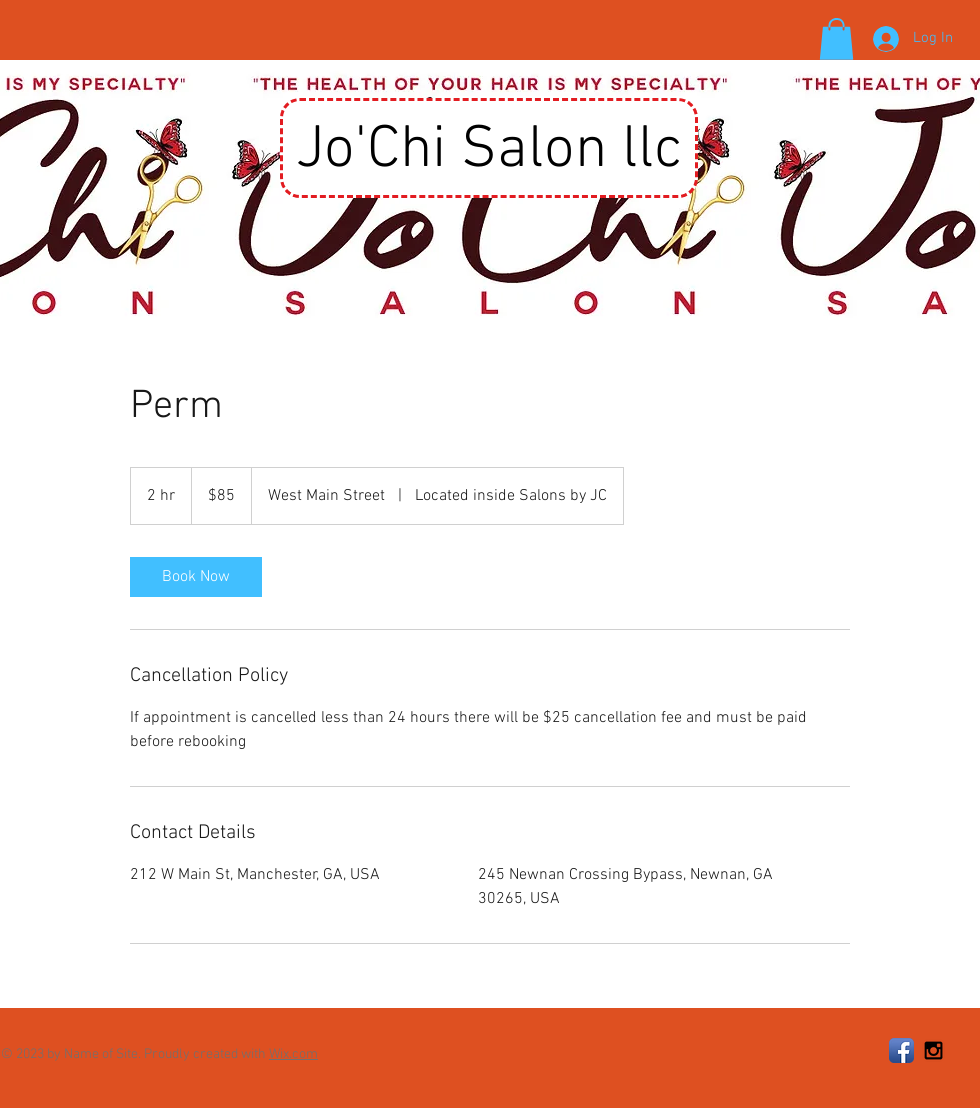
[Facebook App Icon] (901, 1050)
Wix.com (293, 1054)
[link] (196, 577)
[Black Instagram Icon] (933, 1050)
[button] (836, 39)
